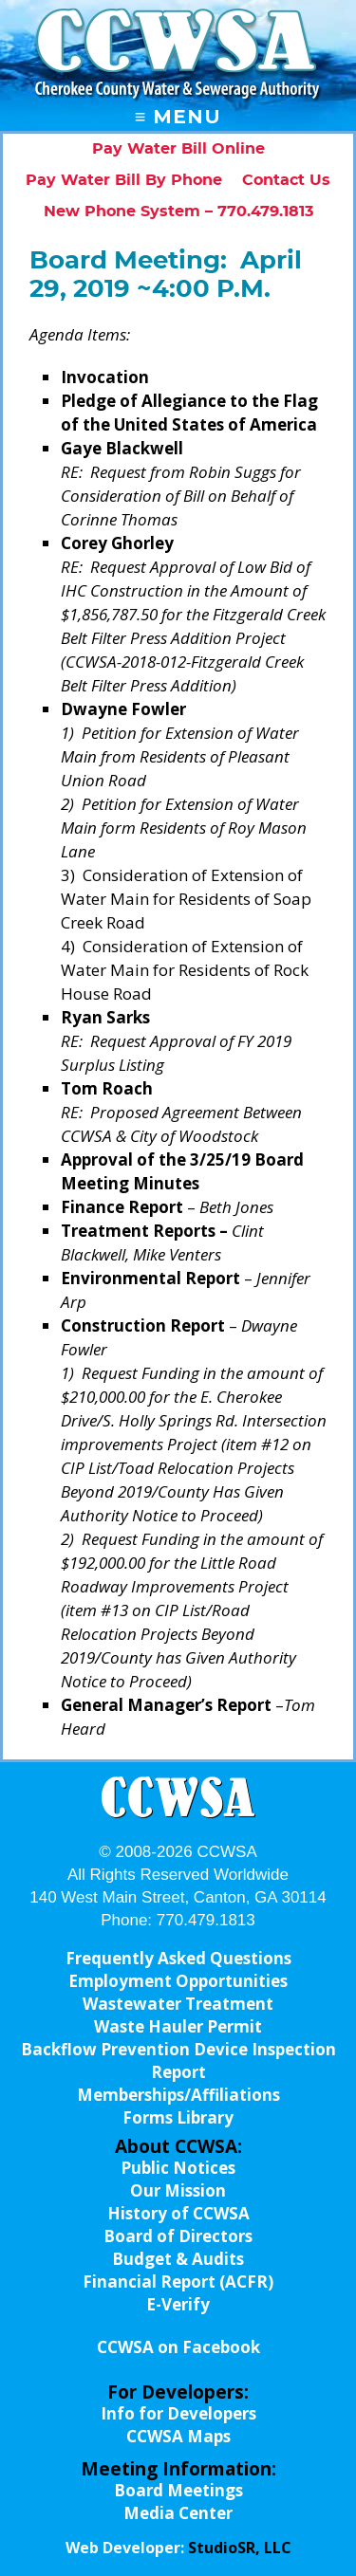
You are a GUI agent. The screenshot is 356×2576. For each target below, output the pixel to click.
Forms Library (178, 2117)
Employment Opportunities (178, 1981)
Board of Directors (178, 2236)
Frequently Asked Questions (178, 1958)
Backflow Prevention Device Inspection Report (178, 2060)
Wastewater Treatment (178, 2004)
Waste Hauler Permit (178, 2026)
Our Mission (178, 2190)
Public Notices (178, 2168)
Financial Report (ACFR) (178, 2281)
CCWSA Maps (178, 2436)
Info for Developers (178, 2413)
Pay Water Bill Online (178, 148)
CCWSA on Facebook (178, 2347)
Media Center (178, 2513)
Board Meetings (178, 2490)
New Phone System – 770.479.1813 (178, 211)
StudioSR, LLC (239, 2547)
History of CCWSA (178, 2213)
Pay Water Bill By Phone (124, 180)
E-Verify (178, 2304)
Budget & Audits (178, 2259)
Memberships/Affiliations (178, 2095)
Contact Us (286, 180)
